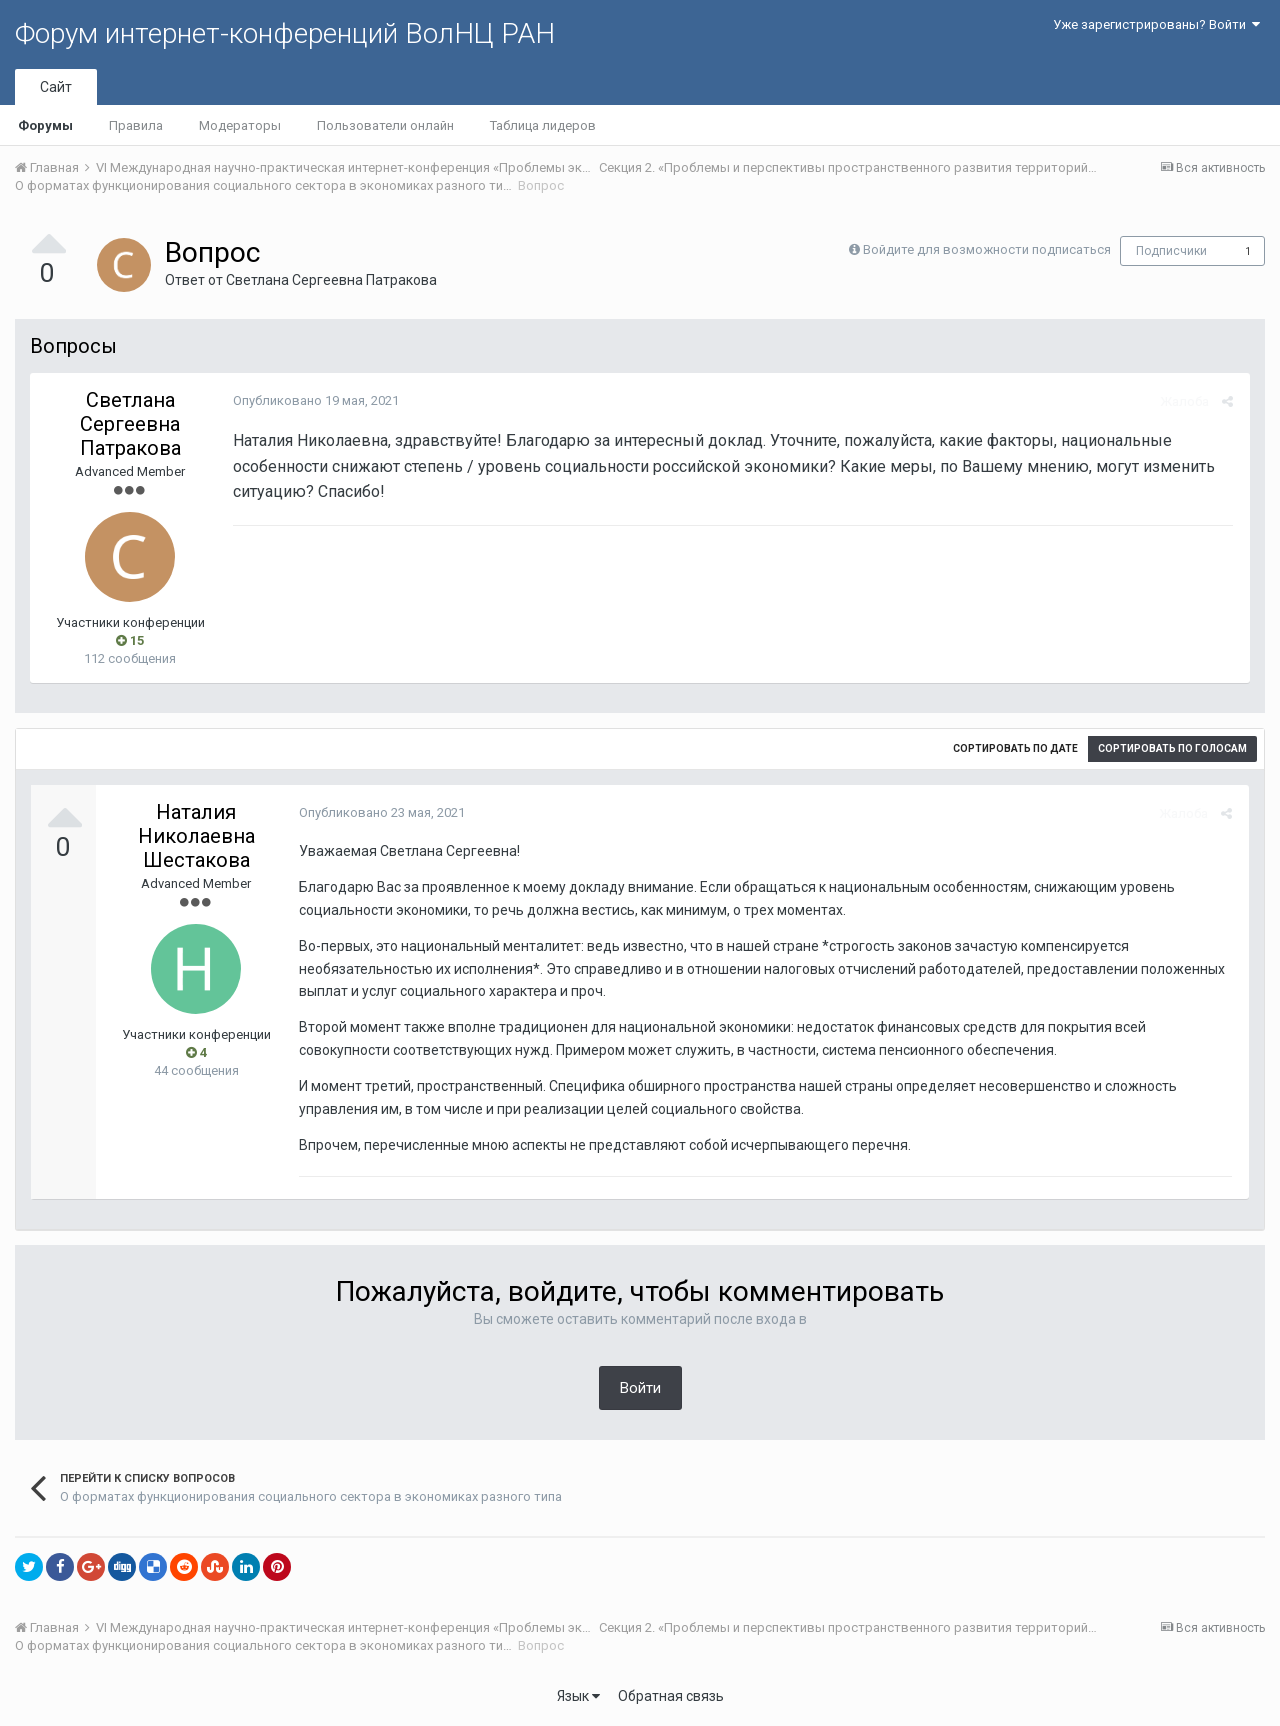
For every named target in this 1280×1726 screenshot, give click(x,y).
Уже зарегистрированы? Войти (1156, 24)
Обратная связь (671, 1696)
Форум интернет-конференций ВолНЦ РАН (285, 33)
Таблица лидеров (543, 125)
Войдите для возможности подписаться (987, 249)
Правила (136, 125)
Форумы (45, 125)
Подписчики (1171, 251)
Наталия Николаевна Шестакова (196, 836)
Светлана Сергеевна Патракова (331, 280)
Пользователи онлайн (385, 125)
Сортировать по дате (1015, 748)
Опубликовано (313, 400)
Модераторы (240, 125)
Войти (640, 1388)
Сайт (56, 87)
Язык (578, 1696)
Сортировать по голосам (1172, 748)
